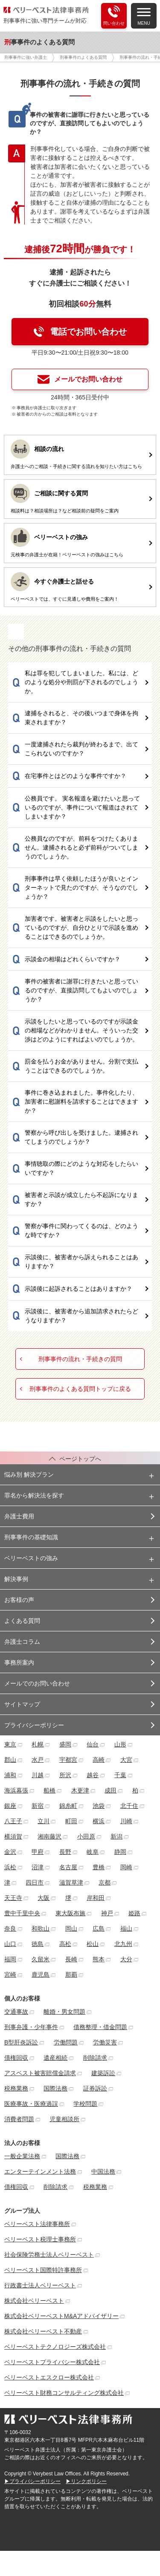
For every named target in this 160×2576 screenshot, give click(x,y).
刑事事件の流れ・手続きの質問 (80, 1359)
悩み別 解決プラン (29, 1474)
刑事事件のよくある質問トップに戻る (80, 1388)
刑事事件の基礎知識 (31, 1537)
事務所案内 (19, 1662)
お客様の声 (19, 1599)
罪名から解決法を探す (34, 1495)
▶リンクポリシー (86, 2481)
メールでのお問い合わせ (37, 1683)
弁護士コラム (22, 1641)
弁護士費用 (19, 1516)
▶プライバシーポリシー (32, 2481)
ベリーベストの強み (31, 1558)
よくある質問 (22, 1620)
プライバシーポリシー (34, 1725)
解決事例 (16, 1579)
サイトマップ (22, 1704)
